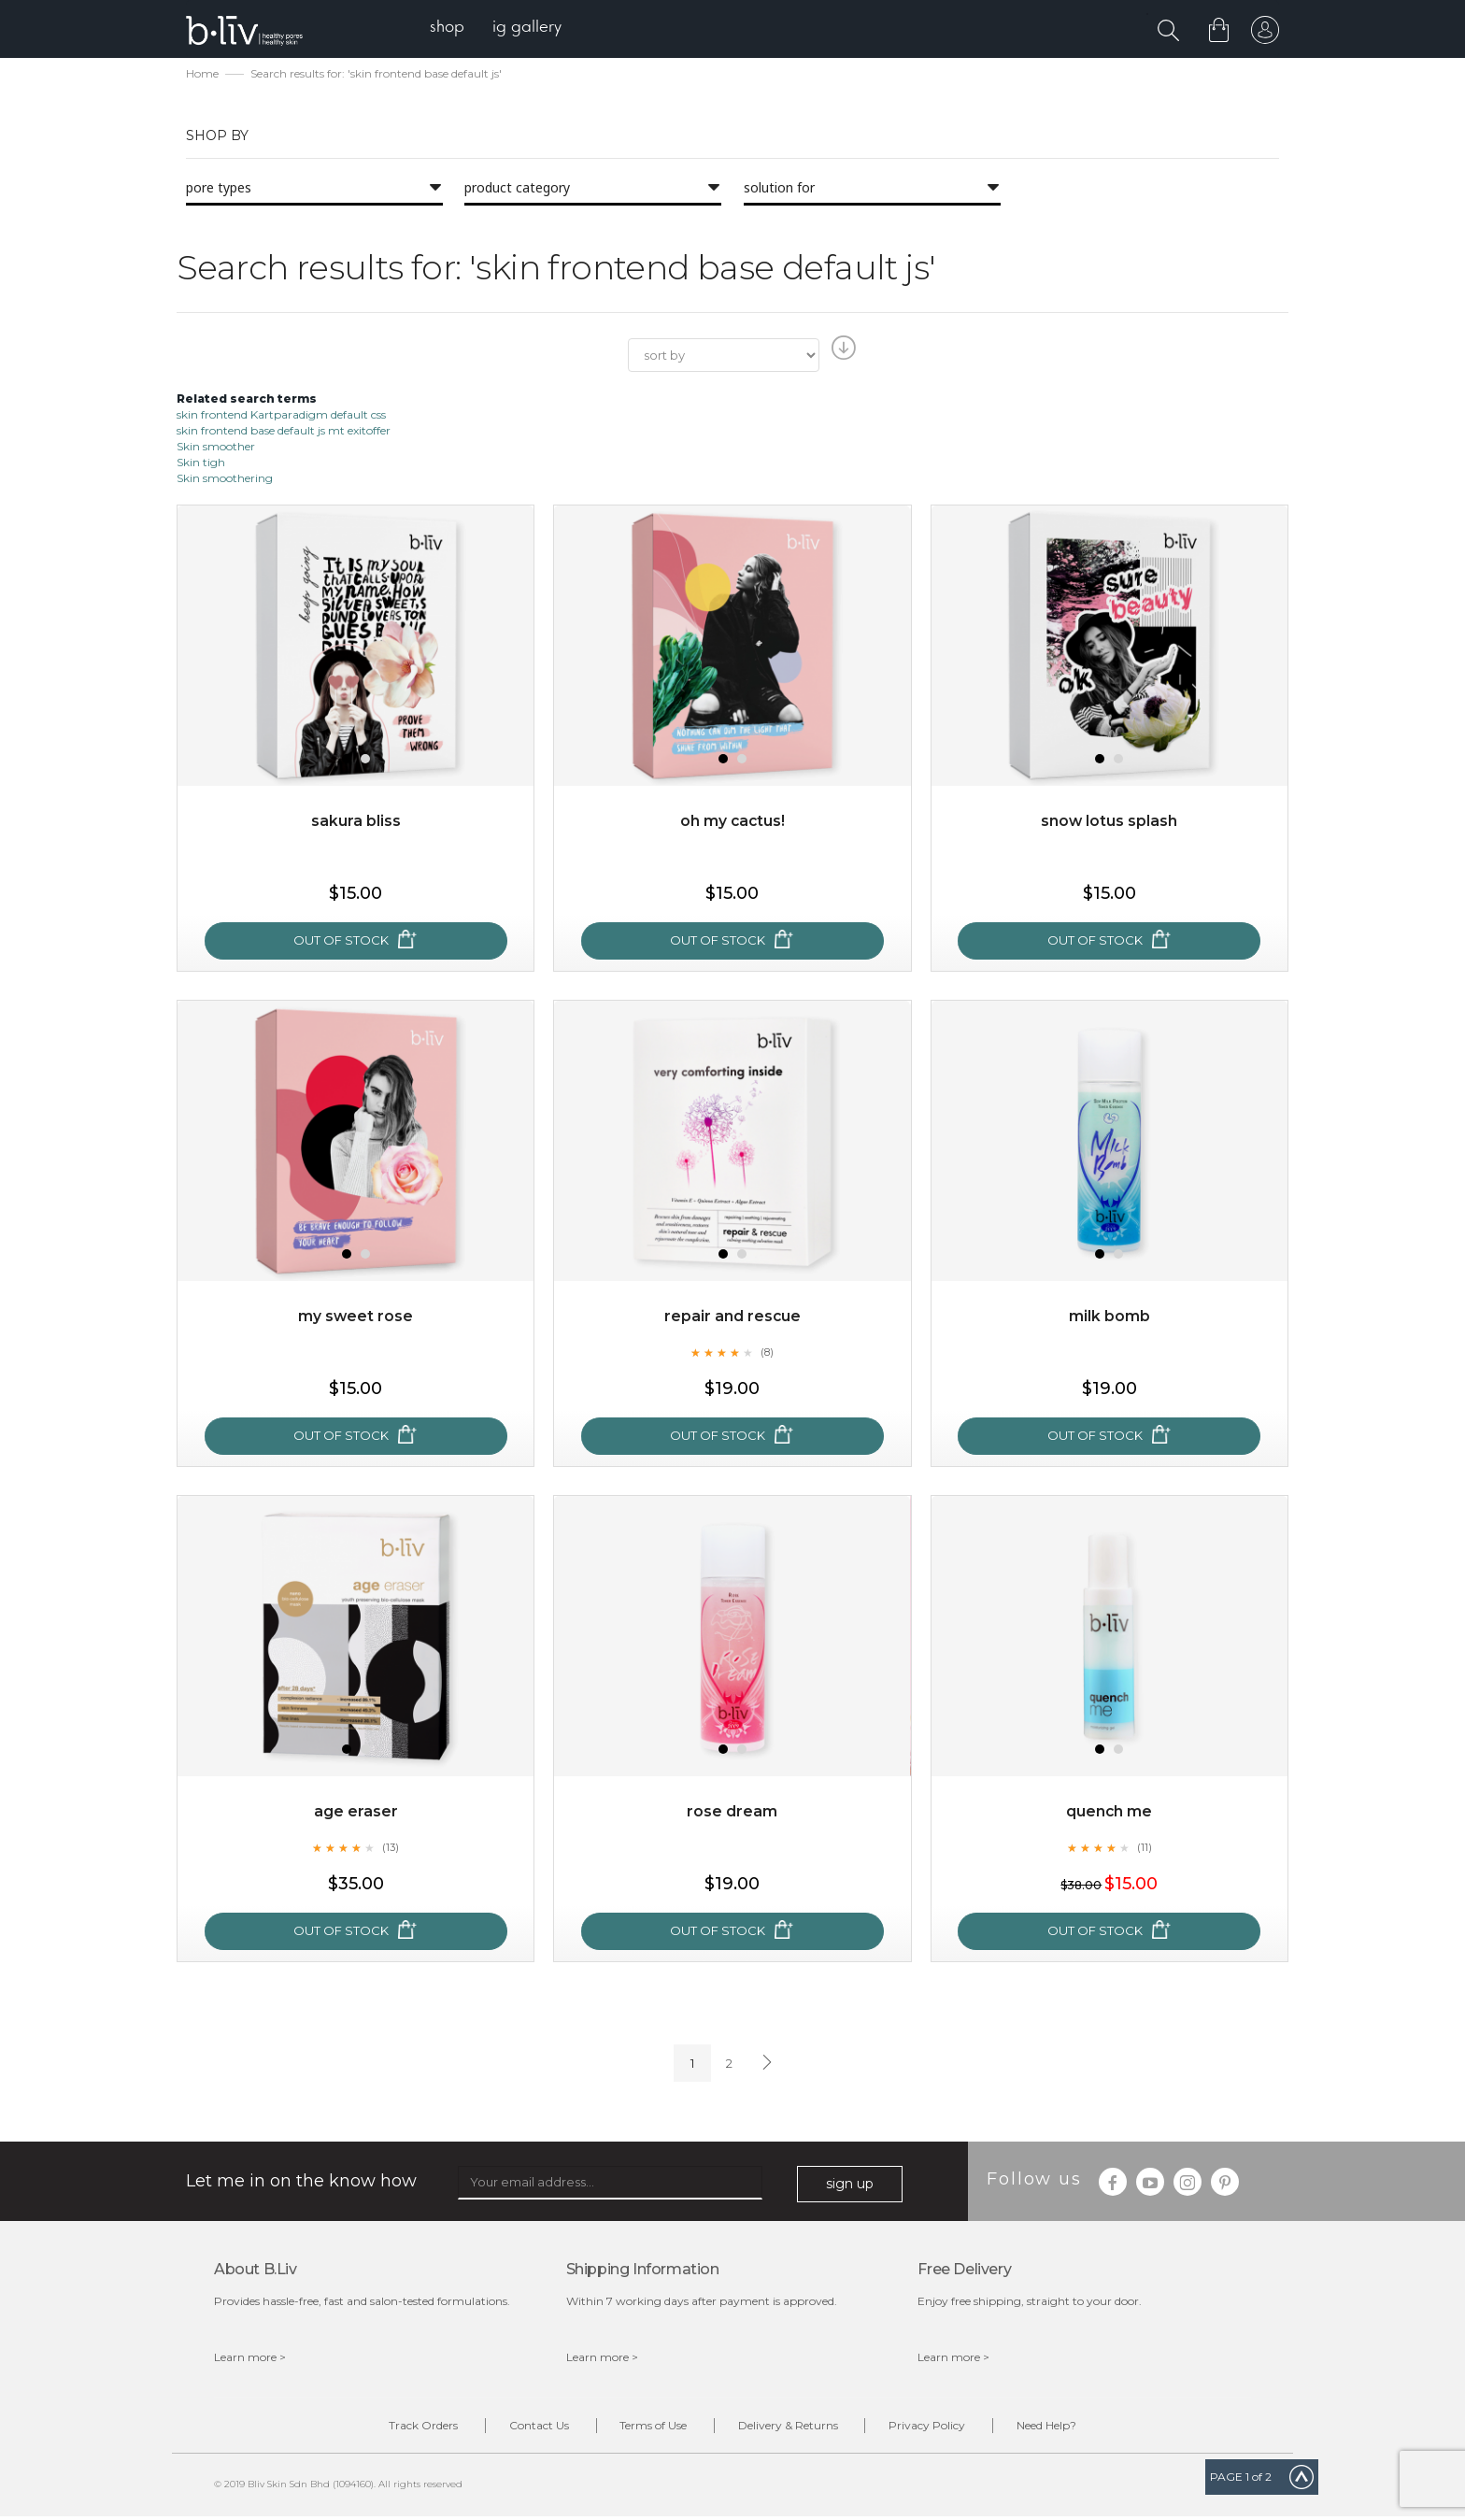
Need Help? (1066, 2428)
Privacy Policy (939, 2428)
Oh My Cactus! (732, 824)
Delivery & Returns (792, 2428)
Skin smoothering (225, 480)
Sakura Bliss (356, 824)
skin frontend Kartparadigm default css (281, 416)
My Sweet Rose (356, 1319)
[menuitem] (451, 28)
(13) (390, 1849)
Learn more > (250, 2359)
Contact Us (527, 2428)
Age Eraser (356, 1814)
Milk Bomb (1109, 1319)
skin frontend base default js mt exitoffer (284, 432)
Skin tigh (201, 464)
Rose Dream (732, 1814)
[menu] (499, 28)
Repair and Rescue (732, 1319)
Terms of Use (649, 2428)
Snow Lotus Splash (1109, 824)
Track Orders (403, 2428)
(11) (1144, 1849)
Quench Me (1109, 1814)
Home (202, 75)
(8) (767, 1353)
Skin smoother (216, 448)
